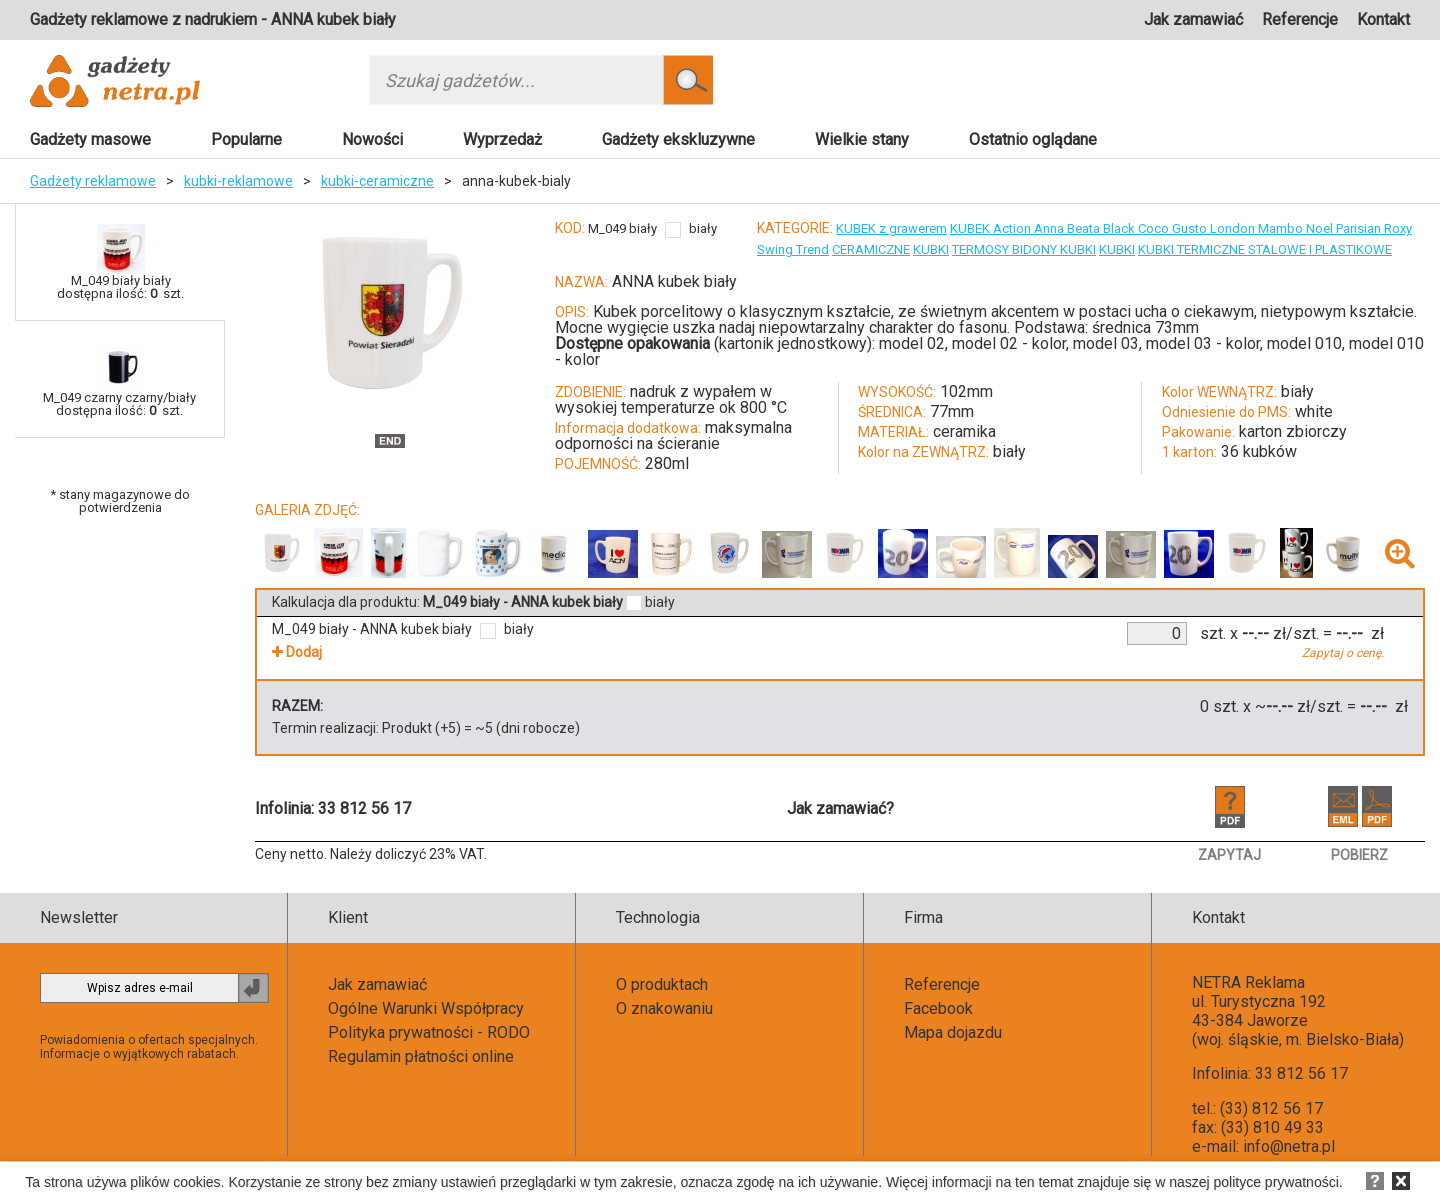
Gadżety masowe (90, 139)
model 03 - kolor (1203, 343)
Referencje (1300, 19)
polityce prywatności (1276, 1182)
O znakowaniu (664, 1008)
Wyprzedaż (502, 139)
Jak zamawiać (1193, 19)
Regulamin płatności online (421, 1056)
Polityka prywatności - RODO (429, 1032)
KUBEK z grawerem (891, 228)
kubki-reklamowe (238, 181)
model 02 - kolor (1009, 343)
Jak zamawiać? (840, 808)
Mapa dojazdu (953, 1032)
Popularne (246, 139)
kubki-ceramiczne (377, 181)
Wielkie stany (862, 139)
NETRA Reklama (1248, 982)
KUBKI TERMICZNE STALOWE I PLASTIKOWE (1265, 249)
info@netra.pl (1289, 1146)
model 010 (1304, 343)
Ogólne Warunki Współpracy (426, 1008)
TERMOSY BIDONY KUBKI (1024, 249)
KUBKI (931, 249)
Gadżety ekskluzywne (678, 139)
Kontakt (1383, 19)
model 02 (912, 343)
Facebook (938, 1008)
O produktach (662, 984)
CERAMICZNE (871, 249)
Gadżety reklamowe (93, 181)
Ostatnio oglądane (1033, 139)
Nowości (372, 139)
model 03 (1106, 343)
